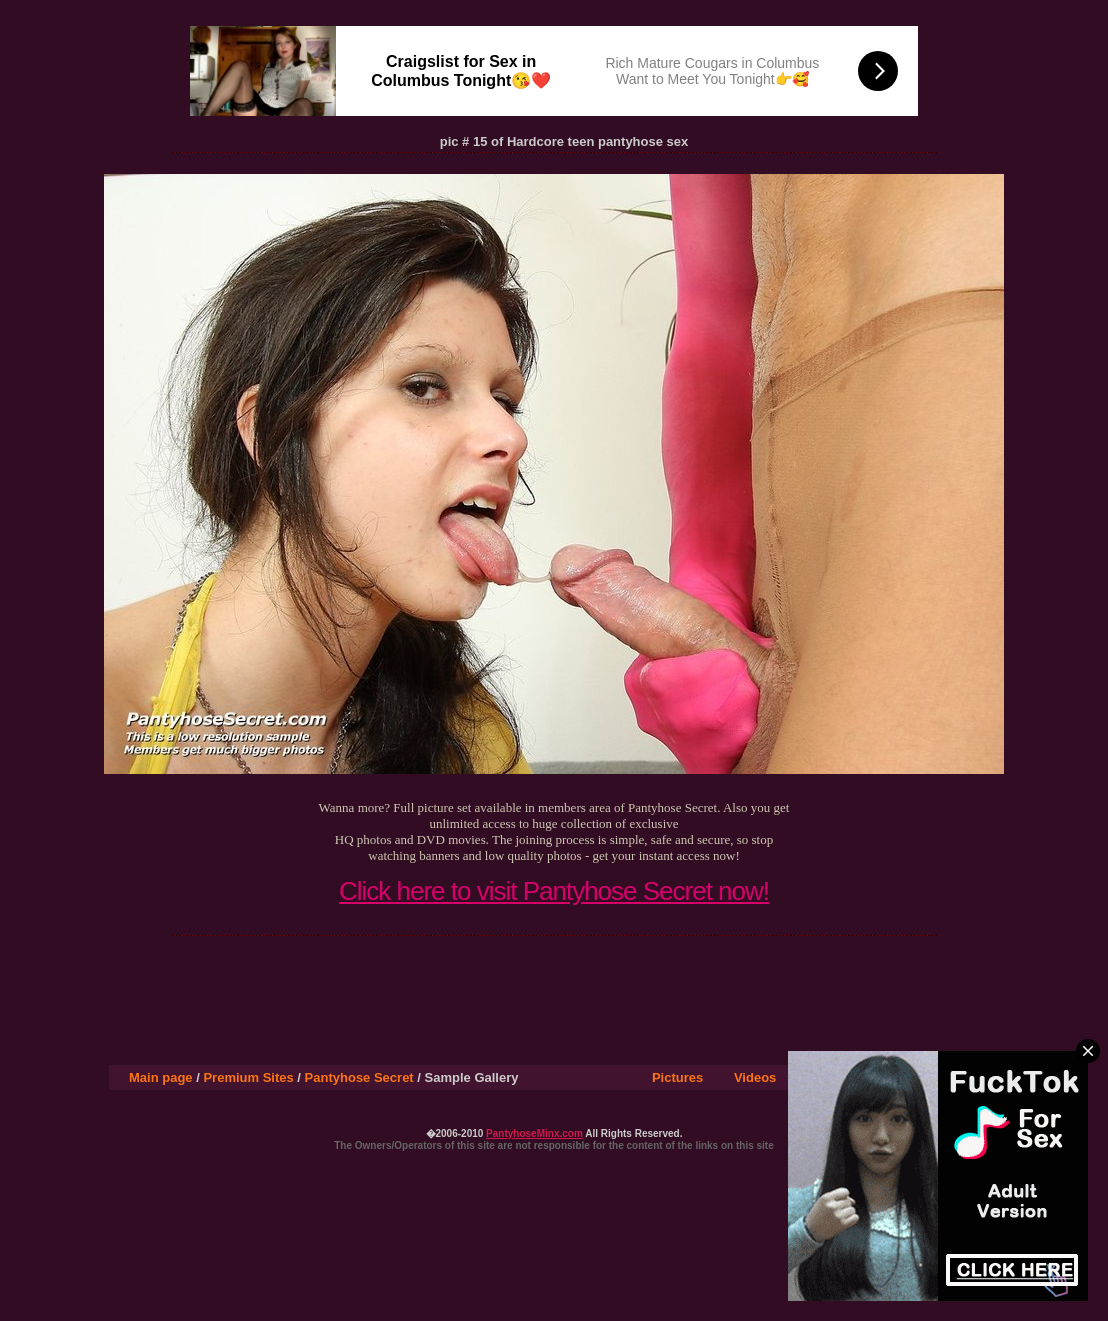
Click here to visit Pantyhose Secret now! (554, 891)
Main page (161, 1077)
